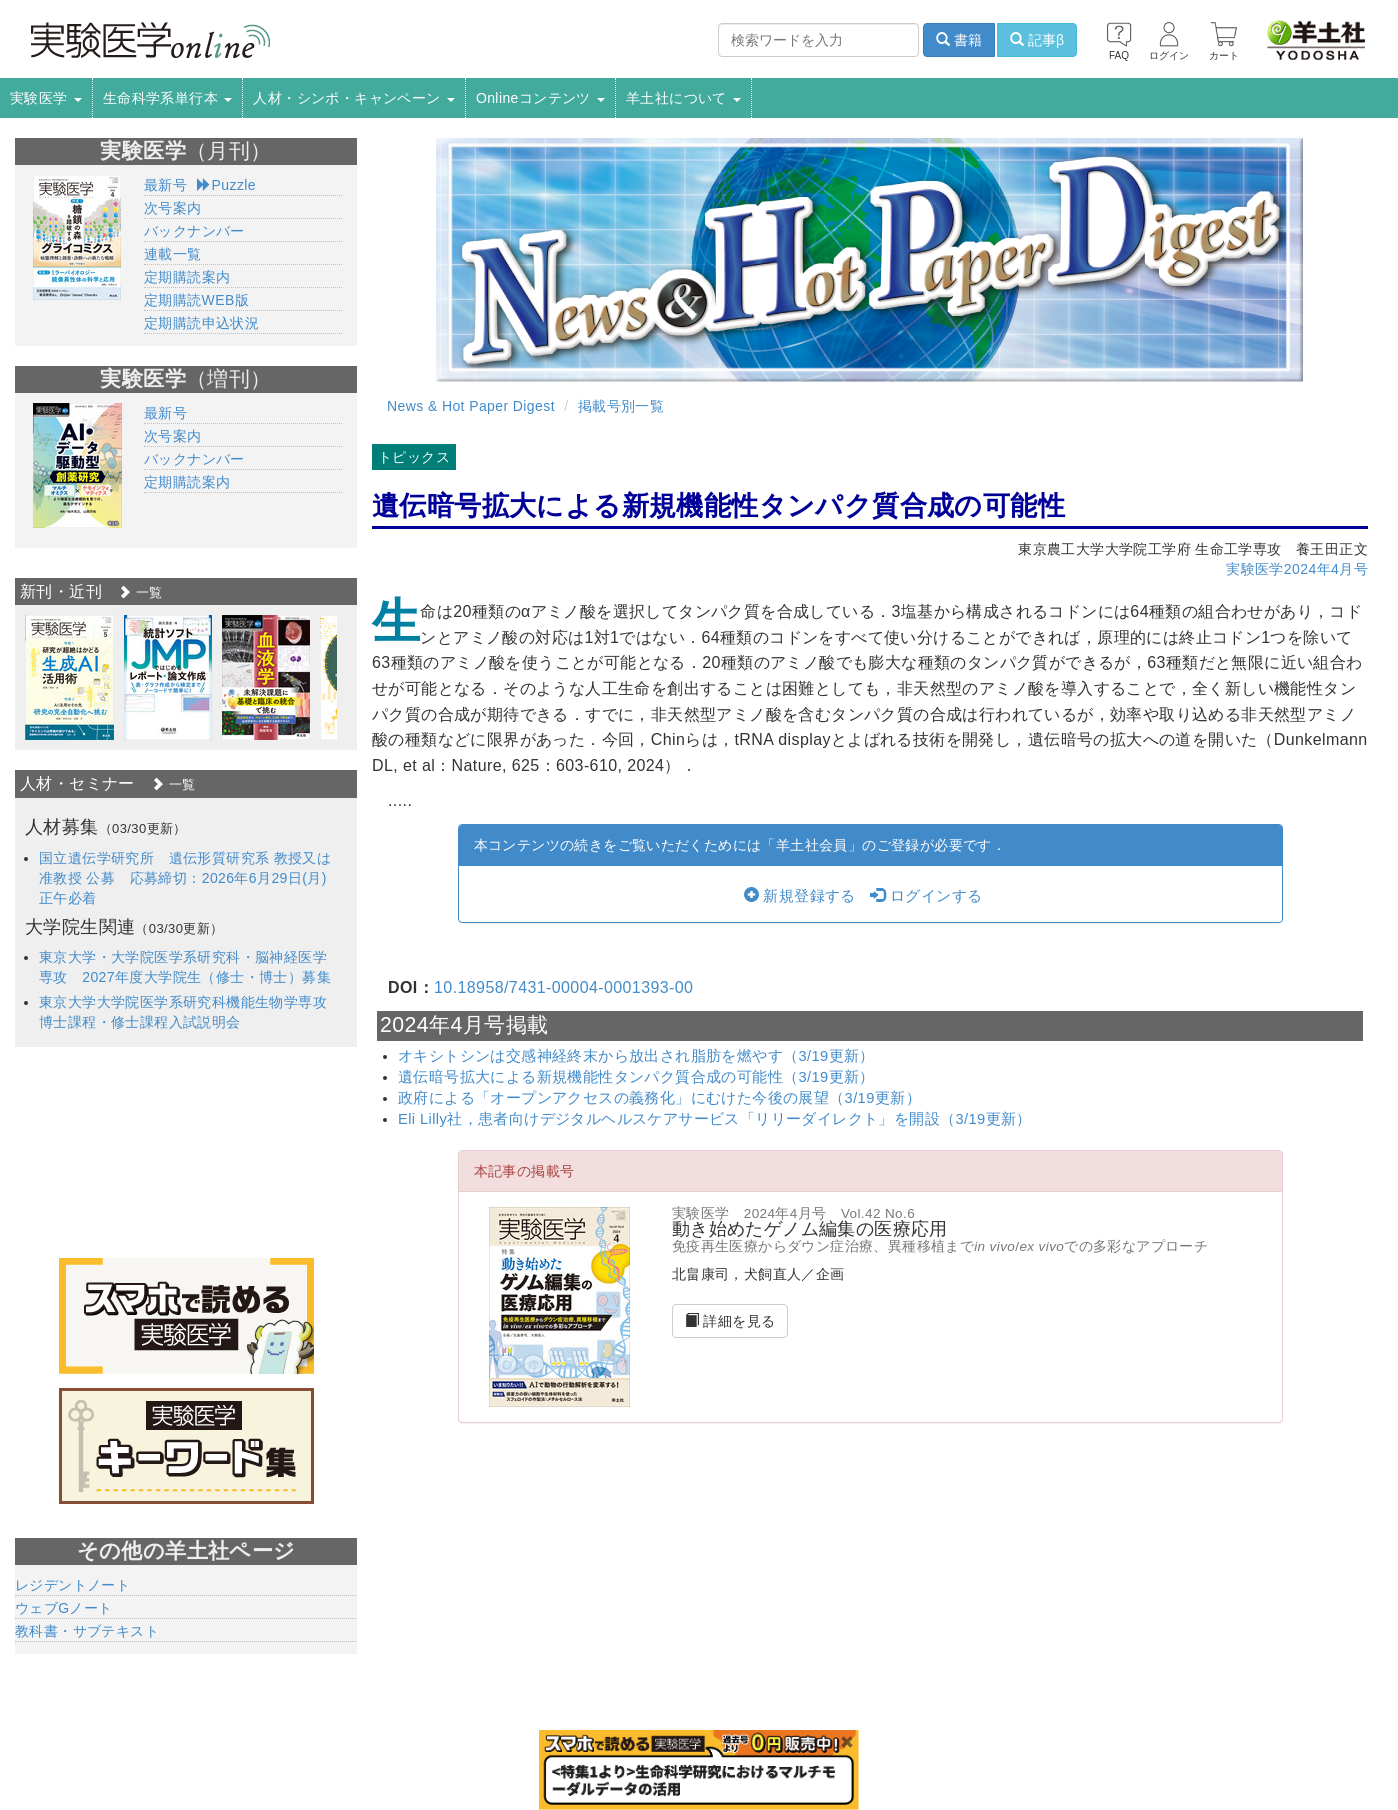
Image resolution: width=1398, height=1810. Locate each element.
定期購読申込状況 (201, 323)
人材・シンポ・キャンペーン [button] (354, 98)
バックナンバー (194, 231)
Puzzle (226, 185)
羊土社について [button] (683, 98)
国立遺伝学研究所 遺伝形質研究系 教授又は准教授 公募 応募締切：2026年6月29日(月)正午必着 (185, 878)
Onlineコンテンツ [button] (540, 98)
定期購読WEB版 (196, 300)
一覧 (140, 592)
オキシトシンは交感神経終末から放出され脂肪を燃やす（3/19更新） (636, 1056)
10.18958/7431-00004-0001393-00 (563, 987)
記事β (1037, 40)
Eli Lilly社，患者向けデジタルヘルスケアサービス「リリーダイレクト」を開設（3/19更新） (715, 1119)
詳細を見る (730, 1321)
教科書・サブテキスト (87, 1631)
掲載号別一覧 (621, 406)
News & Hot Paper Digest (471, 406)
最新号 (165, 185)
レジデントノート (72, 1585)
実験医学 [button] (46, 98)
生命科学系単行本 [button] (168, 98)
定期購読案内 (187, 277)
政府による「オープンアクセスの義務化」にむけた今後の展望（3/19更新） (659, 1098)
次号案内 (173, 208)
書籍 (959, 40)
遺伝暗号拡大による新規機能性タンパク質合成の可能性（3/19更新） (636, 1077)
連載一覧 (173, 254)
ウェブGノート (64, 1608)
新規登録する (800, 896)
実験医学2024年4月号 (1297, 569)
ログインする (926, 896)
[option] (69, 677)
